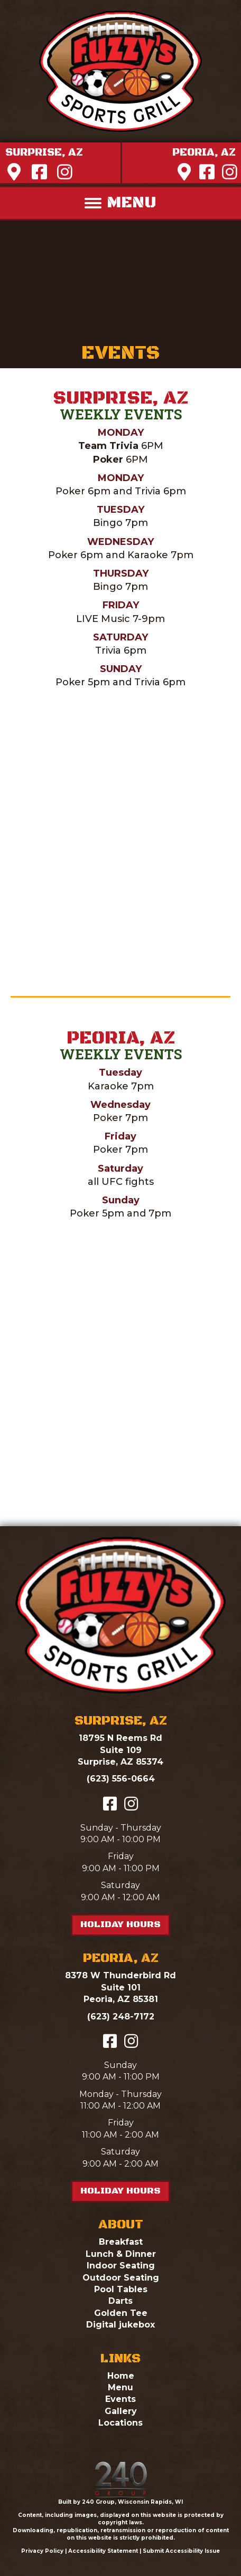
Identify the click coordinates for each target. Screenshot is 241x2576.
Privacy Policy (42, 2551)
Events (120, 2399)
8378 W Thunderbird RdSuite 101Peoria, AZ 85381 (120, 1987)
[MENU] (120, 203)
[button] (44, 152)
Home (120, 2376)
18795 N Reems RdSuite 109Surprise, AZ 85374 (120, 1750)
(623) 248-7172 (120, 2017)
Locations (120, 2423)
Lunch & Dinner (121, 2254)
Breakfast (121, 2242)
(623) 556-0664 (121, 1779)
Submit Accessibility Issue (181, 2551)
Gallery (121, 2411)
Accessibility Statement (103, 2551)
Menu (120, 2387)
